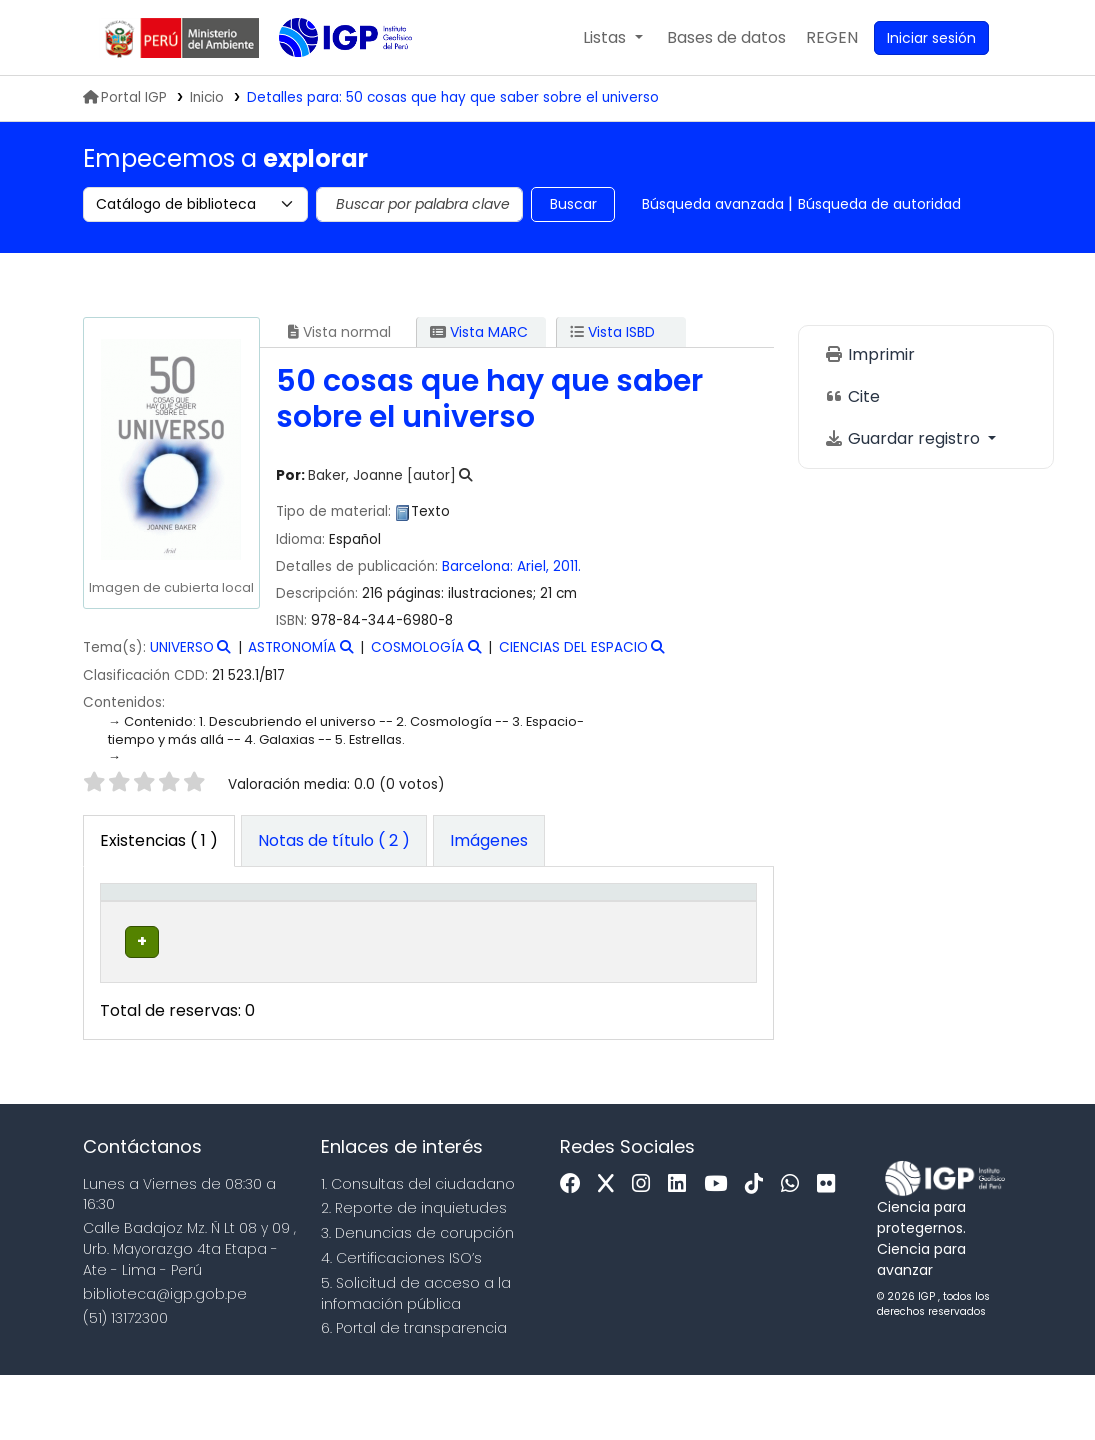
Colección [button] (350, 945)
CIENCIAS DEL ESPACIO (573, 647)
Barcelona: (479, 566)
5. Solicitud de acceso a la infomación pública (416, 1358)
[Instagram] (646, 1249)
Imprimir (869, 354)
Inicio (207, 97)
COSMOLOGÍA (417, 647)
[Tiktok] (759, 1249)
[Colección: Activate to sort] (364, 924)
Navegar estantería (472, 1017)
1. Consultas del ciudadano (418, 1249)
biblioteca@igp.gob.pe (165, 1359)
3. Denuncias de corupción (417, 1299)
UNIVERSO (182, 647)
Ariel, (535, 566)
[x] (611, 1249)
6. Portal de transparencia (414, 1394)
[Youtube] (720, 1249)
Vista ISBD (612, 332)
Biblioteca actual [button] (229, 934)
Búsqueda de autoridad (879, 204)
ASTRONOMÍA (292, 647)
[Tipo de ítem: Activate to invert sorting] (140, 924)
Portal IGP (125, 97)
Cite (852, 396)
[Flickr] (831, 1249)
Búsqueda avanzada (713, 204)
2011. (567, 566)
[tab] (334, 841)
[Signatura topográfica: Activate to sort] (496, 924)
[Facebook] (575, 1249)
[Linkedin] (682, 1249)
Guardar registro (904, 438)
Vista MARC (479, 332)
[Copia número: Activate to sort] (620, 924)
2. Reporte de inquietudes (414, 1274)
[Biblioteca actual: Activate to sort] (242, 924)
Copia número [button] (607, 934)
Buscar (573, 204)
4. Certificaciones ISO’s (401, 1323)
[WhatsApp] (795, 1249)
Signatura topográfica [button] (481, 934)
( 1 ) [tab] (159, 840)
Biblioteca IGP (329, 78)
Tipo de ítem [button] (127, 923)
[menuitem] (832, 38)
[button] (612, 38)
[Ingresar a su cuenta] (931, 38)
